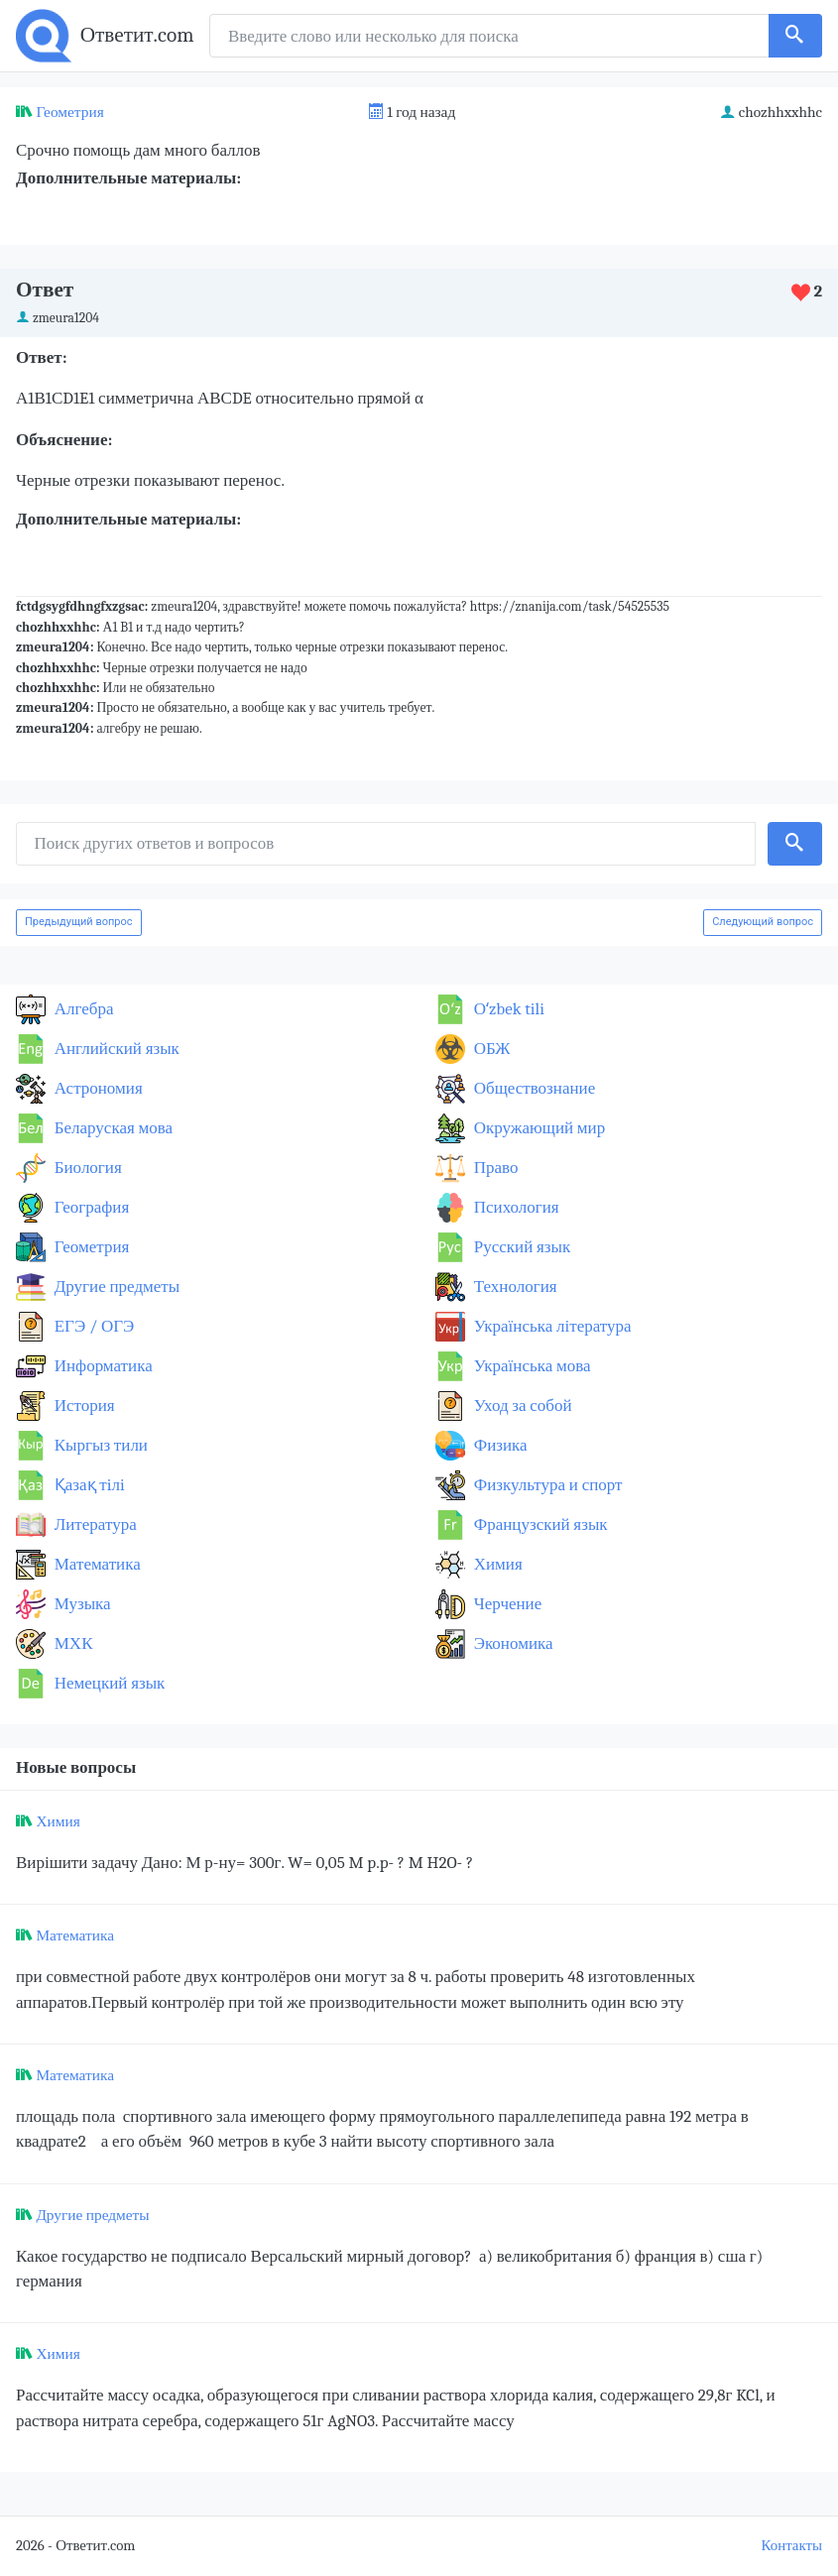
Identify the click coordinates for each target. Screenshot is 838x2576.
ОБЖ (490, 1048)
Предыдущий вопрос (79, 921)
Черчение (505, 1603)
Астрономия (97, 1088)
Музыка (81, 1603)
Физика (499, 1445)
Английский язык (115, 1048)
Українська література (551, 1326)
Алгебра (82, 1008)
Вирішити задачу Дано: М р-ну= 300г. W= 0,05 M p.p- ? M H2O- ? (244, 1862)
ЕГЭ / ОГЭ (92, 1326)
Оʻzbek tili (507, 1008)
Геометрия (69, 112)
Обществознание (532, 1088)
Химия (496, 1564)
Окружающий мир (537, 1127)
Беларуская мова (112, 1127)
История (83, 1405)
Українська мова (530, 1365)
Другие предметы (115, 1286)
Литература (94, 1524)
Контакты (792, 2545)
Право (494, 1167)
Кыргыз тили (99, 1445)
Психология (514, 1207)
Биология (86, 1167)
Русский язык (520, 1246)
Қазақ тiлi (88, 1484)
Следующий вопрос (762, 921)
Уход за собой (521, 1405)
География (90, 1207)
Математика (96, 1564)
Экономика (511, 1643)
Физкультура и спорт (546, 1484)
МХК (71, 1643)
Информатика (102, 1365)
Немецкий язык (108, 1683)
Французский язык (539, 1524)
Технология (513, 1286)
